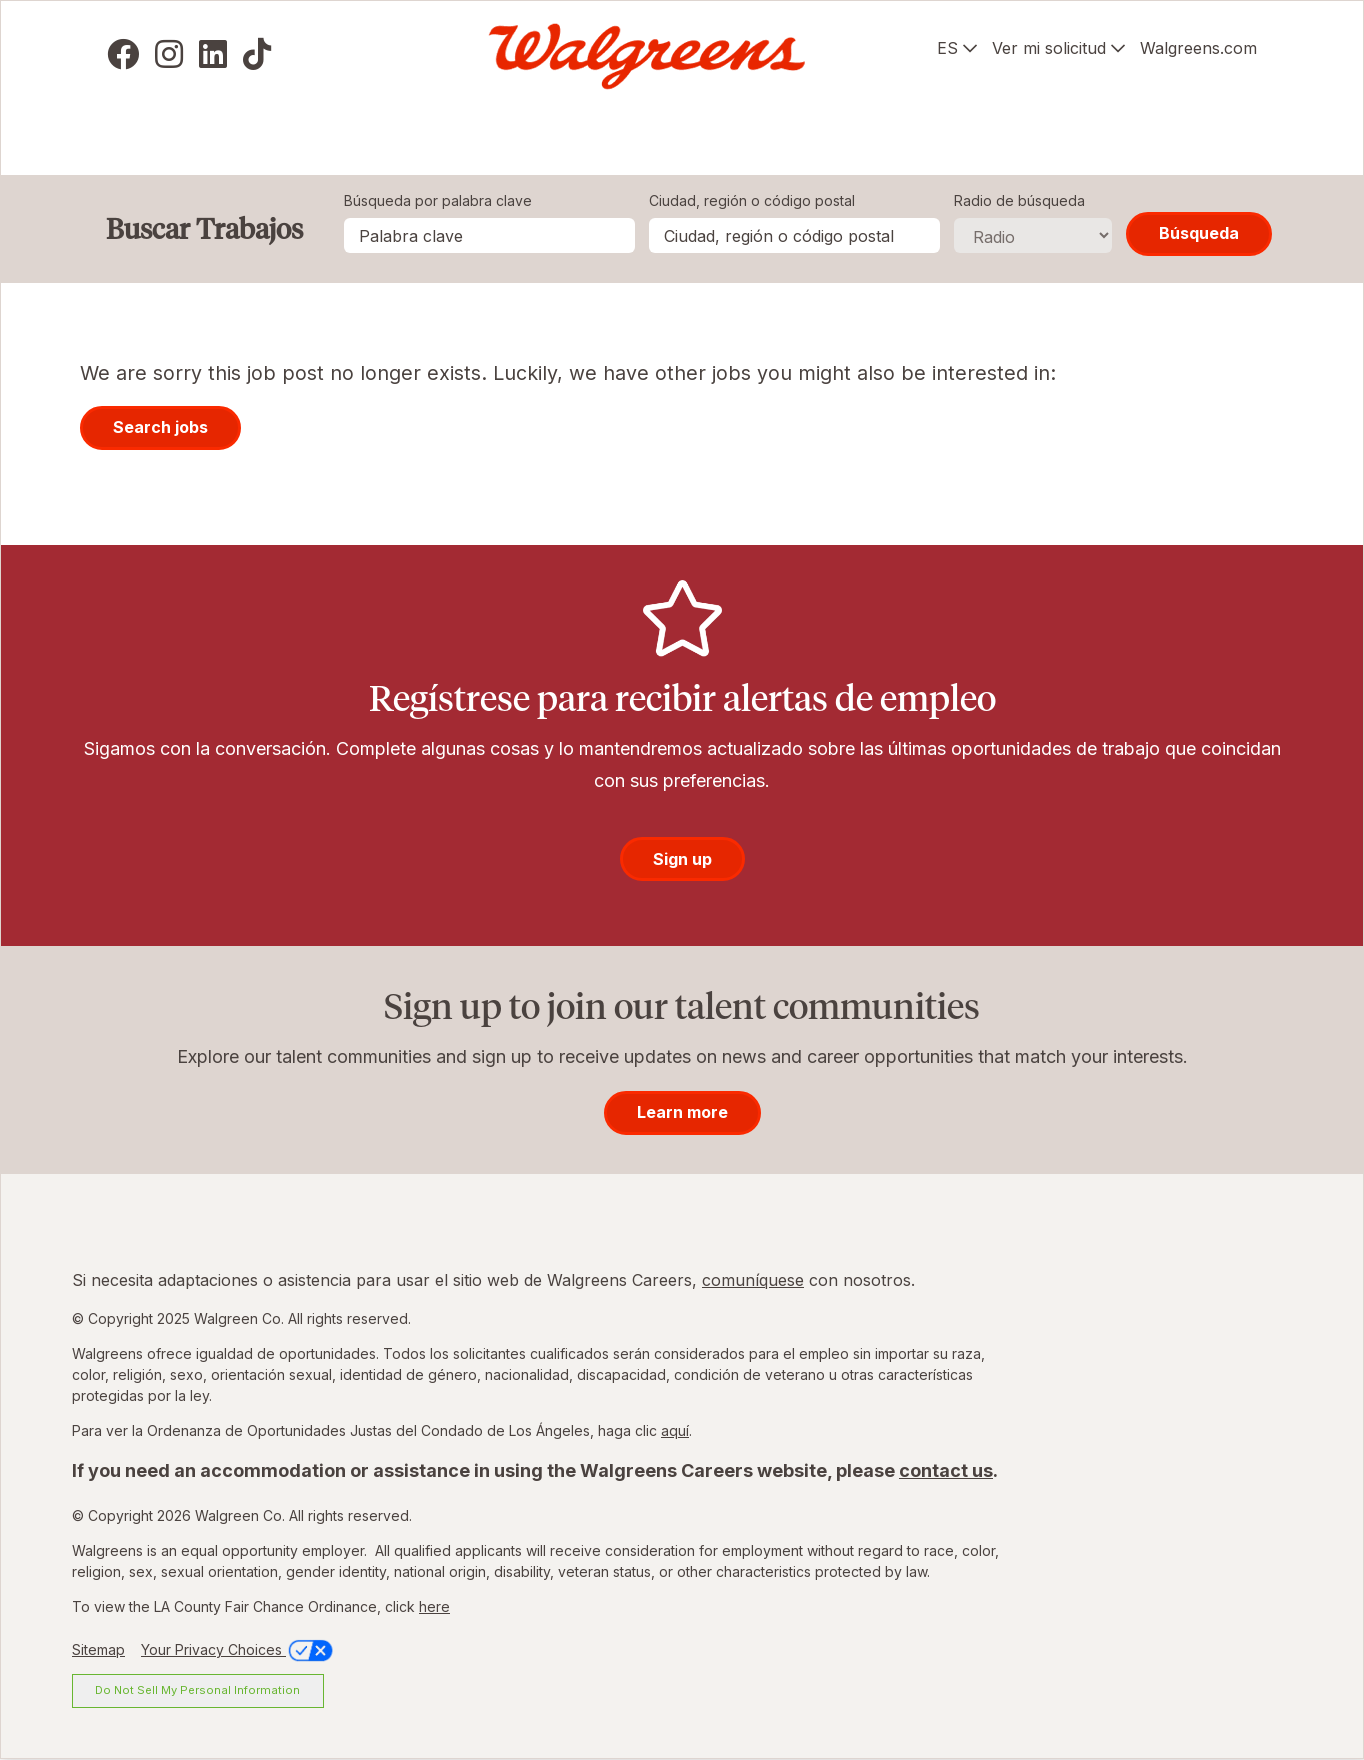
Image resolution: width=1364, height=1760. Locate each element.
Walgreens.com (1198, 48)
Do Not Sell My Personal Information (197, 1690)
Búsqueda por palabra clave (438, 200)
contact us (946, 1470)
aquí (675, 1430)
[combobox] (794, 235)
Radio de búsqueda (1019, 200)
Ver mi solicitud (1049, 48)
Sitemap (98, 1649)
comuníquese (753, 1280)
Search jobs (160, 427)
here (434, 1606)
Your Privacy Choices (238, 1649)
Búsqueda (1199, 233)
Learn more (682, 1112)
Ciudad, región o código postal (752, 200)
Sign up (682, 859)
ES (947, 48)
